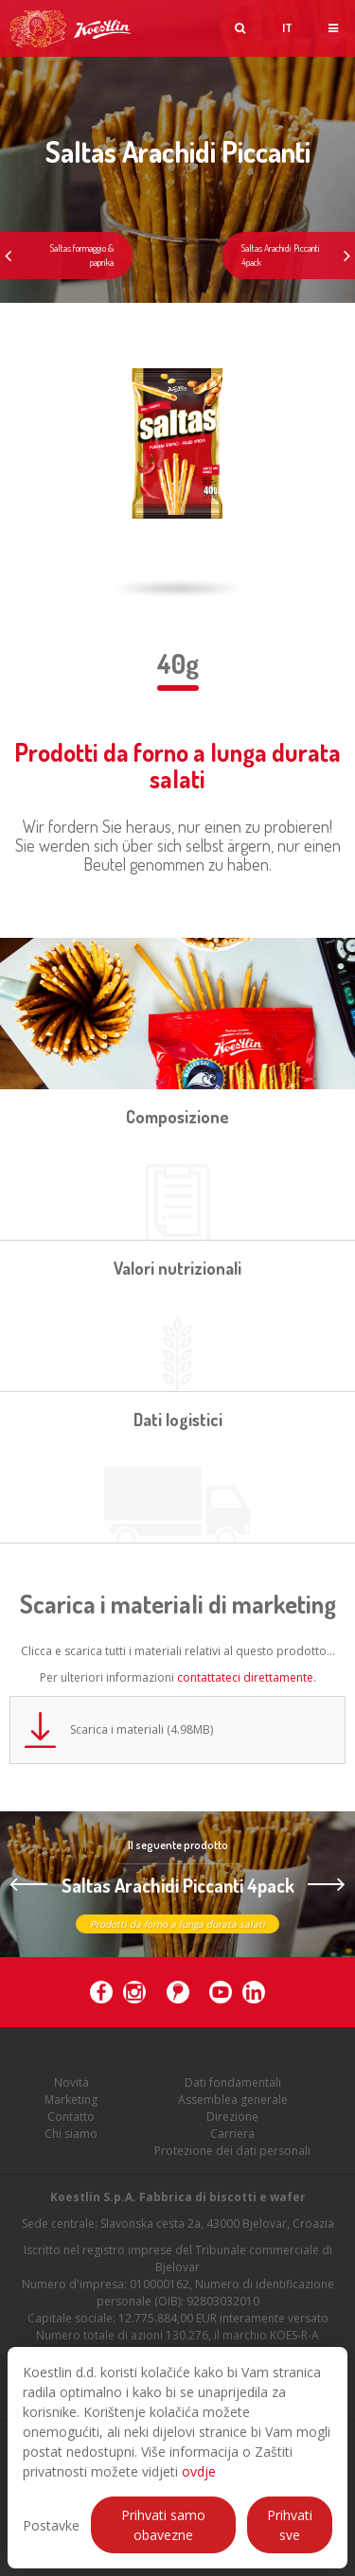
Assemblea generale (233, 2105)
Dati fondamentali (233, 2088)
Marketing (71, 2105)
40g (178, 663)
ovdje (199, 2471)
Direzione (232, 2122)
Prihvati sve (289, 2525)
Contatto (71, 2122)
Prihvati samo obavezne (163, 2525)
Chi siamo (71, 2139)
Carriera (232, 2139)
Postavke (51, 2525)
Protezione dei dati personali (232, 2156)
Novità (71, 2088)
